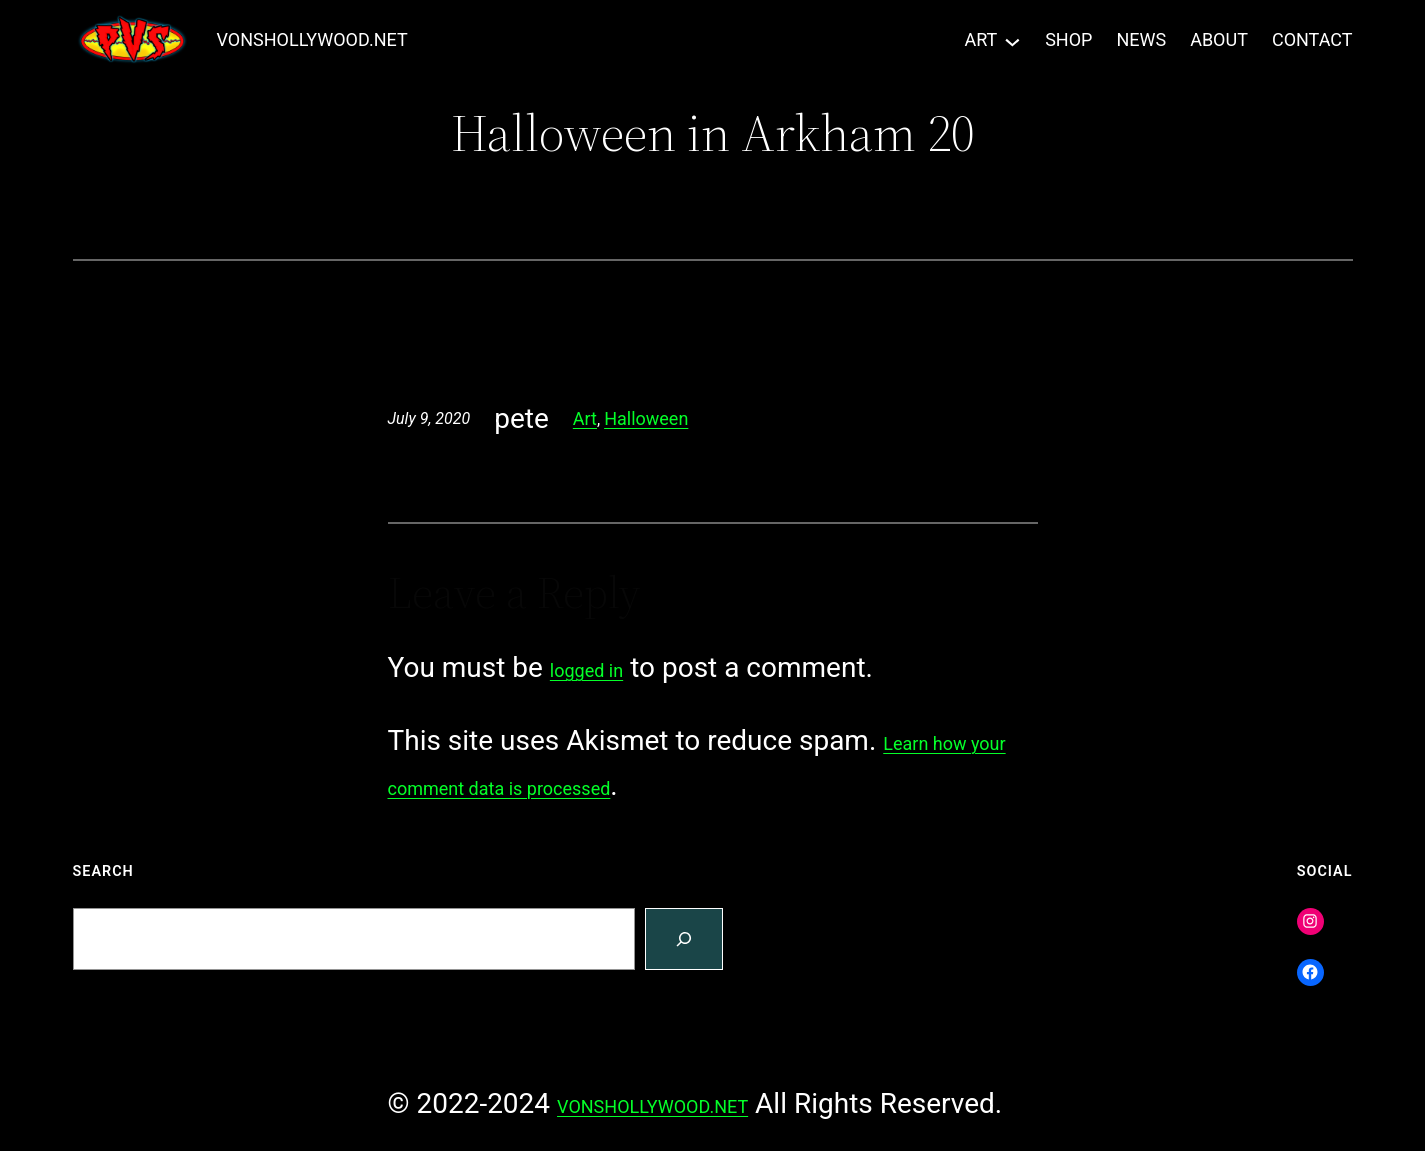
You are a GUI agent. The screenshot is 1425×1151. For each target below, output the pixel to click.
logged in (586, 670)
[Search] (684, 939)
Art (585, 418)
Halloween (646, 418)
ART (980, 39)
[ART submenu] (1012, 40)
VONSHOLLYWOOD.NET (312, 39)
